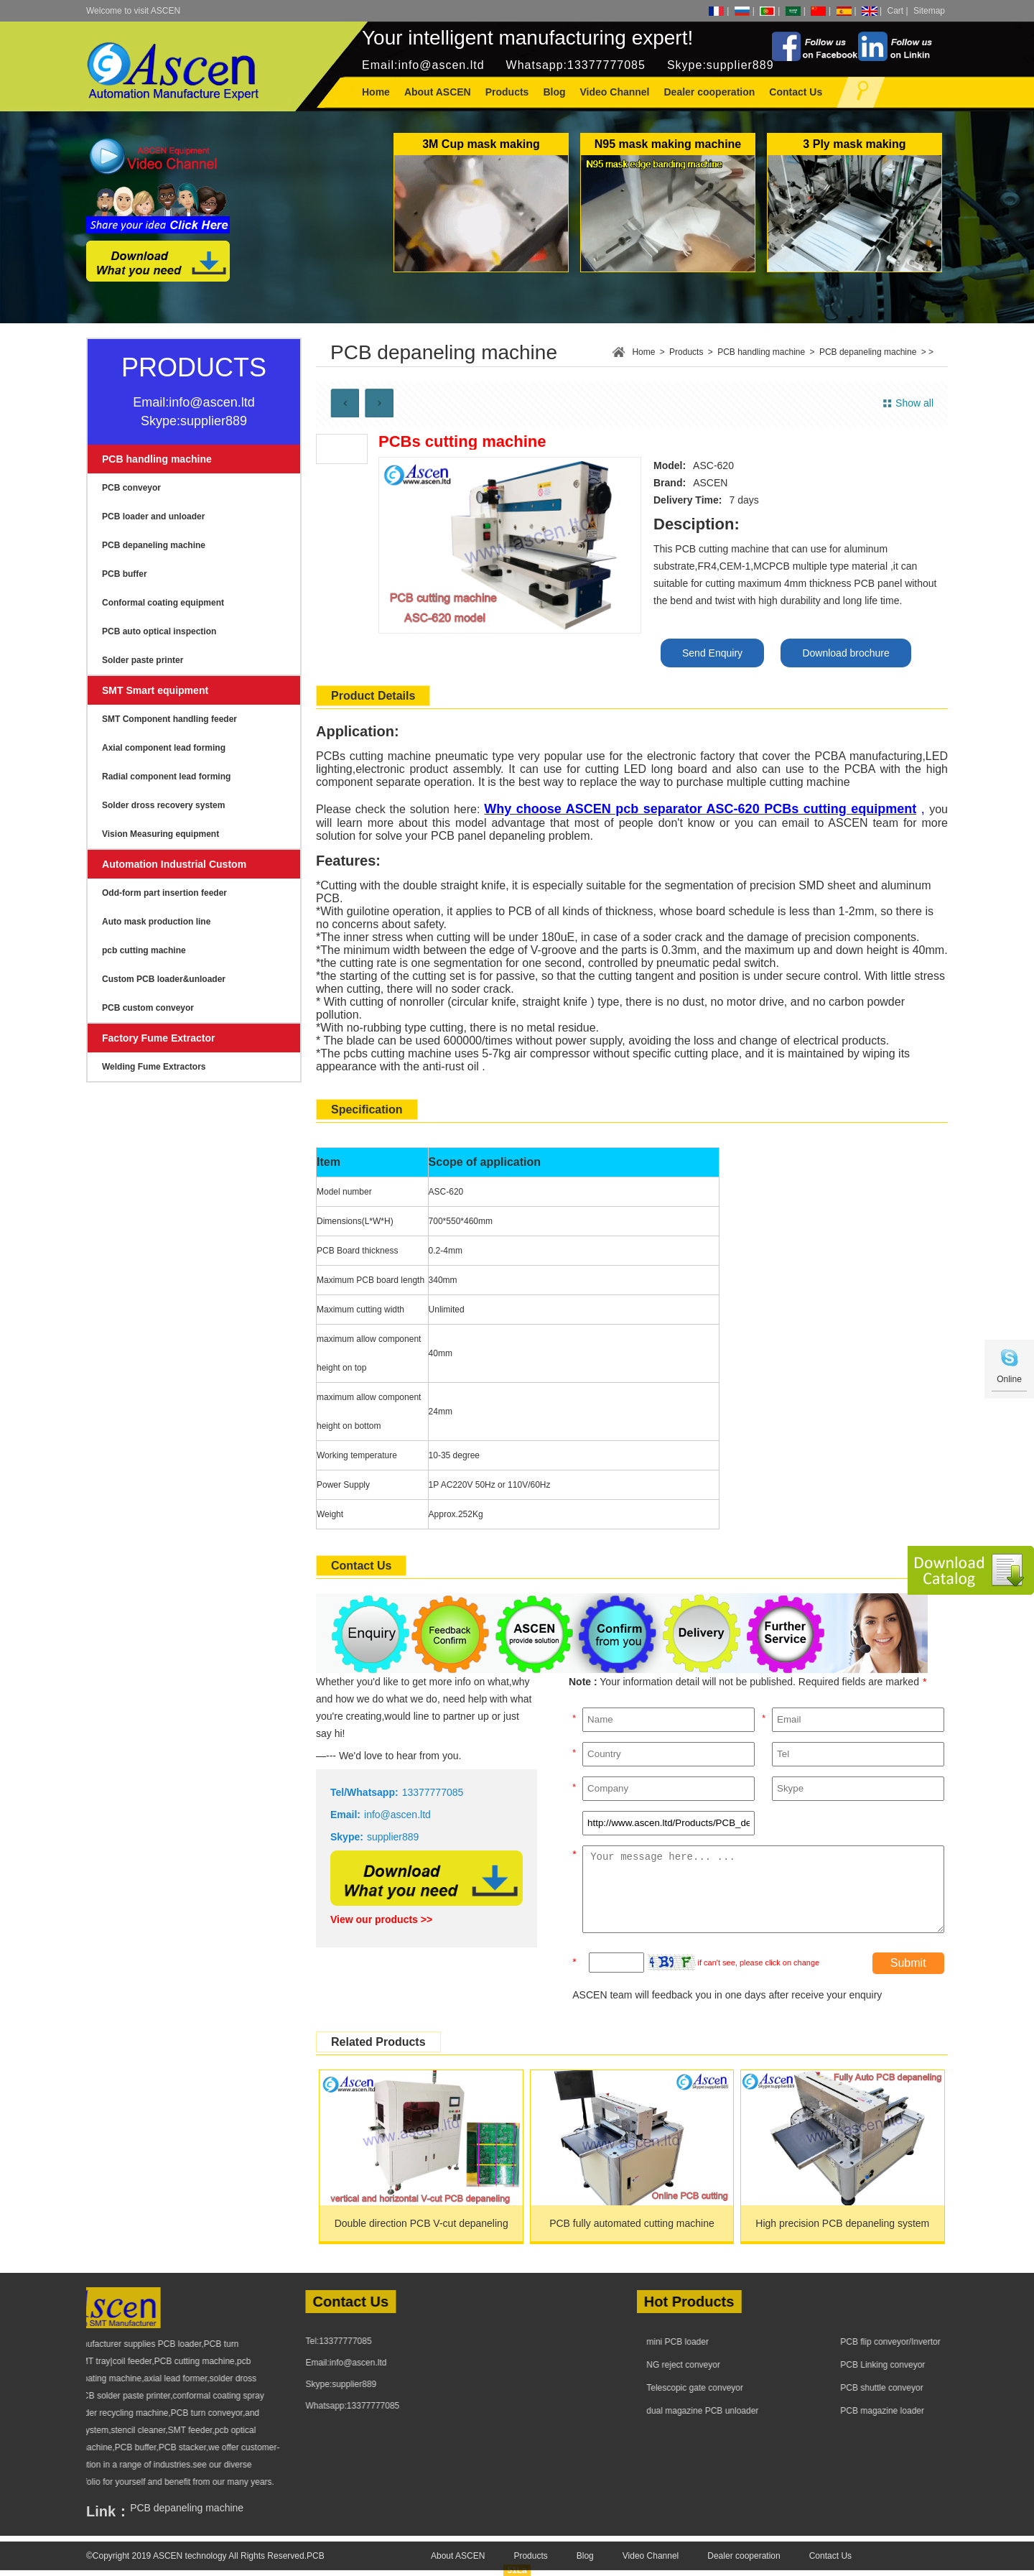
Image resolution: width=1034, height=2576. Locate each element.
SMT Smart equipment (155, 690)
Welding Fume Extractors (153, 1067)
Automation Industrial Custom (174, 864)
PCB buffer (124, 574)
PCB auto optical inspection (159, 631)
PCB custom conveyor (148, 1008)
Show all (914, 403)
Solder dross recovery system (163, 805)
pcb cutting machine (144, 950)
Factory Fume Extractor (158, 1038)
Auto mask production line (156, 922)
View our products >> (381, 1919)
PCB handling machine (157, 459)
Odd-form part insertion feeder (164, 893)
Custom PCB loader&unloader (163, 979)
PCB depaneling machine (153, 545)
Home (376, 92)
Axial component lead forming (163, 748)
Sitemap (929, 11)
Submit (908, 1963)
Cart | (898, 11)
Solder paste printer (142, 660)
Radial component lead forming (166, 777)
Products (686, 352)
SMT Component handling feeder (169, 719)
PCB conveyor (131, 488)
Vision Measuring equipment (160, 834)
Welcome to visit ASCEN (133, 11)
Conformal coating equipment (163, 603)
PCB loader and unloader (153, 516)
